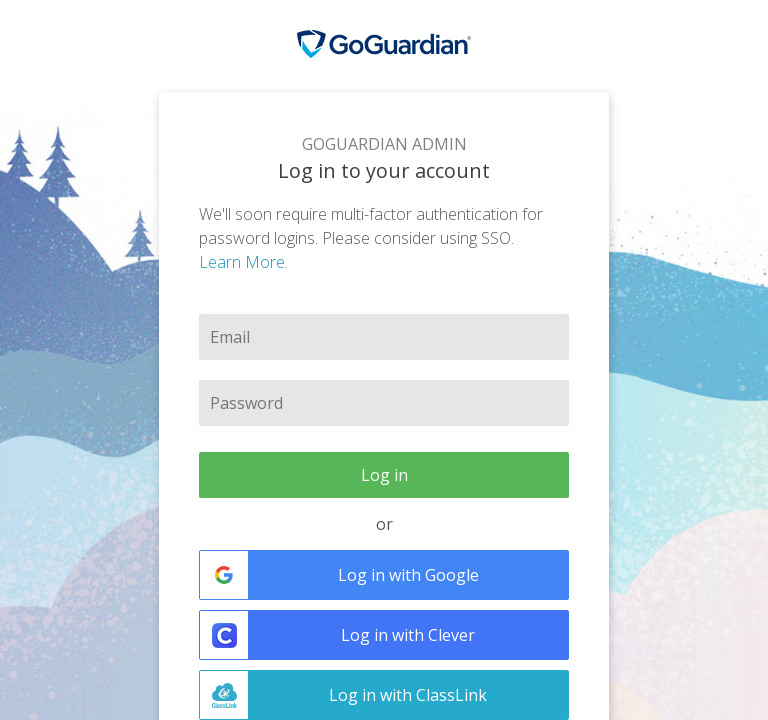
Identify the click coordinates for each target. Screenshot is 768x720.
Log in (384, 475)
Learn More (242, 262)
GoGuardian (384, 44)
